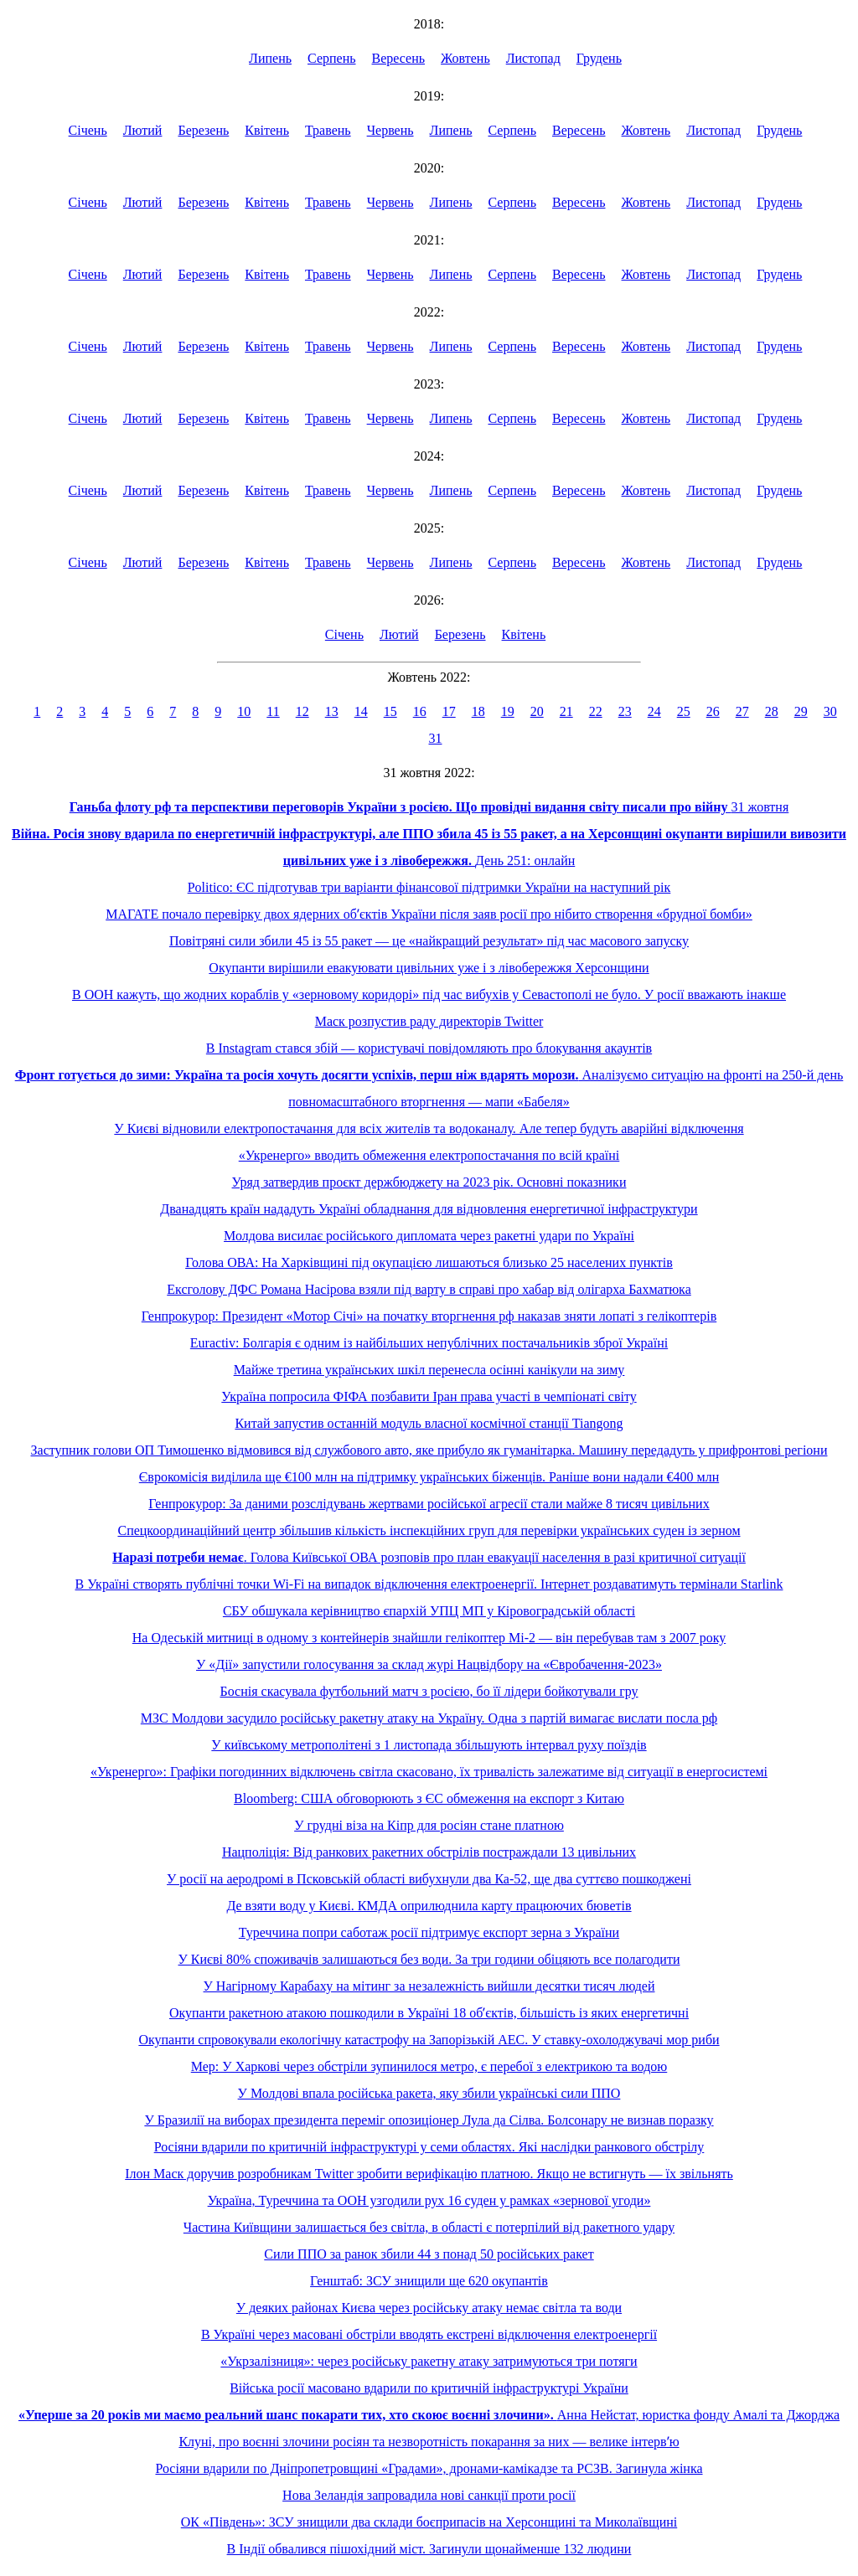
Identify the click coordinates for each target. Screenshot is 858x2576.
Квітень (267, 130)
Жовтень (465, 58)
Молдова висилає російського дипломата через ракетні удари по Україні (429, 1236)
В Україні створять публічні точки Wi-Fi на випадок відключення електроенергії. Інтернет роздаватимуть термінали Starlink (429, 1584)
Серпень (332, 58)
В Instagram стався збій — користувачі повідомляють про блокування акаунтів (429, 1048)
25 (683, 711)
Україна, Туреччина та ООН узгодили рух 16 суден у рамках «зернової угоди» (429, 2200)
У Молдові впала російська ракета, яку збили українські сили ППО (429, 2093)
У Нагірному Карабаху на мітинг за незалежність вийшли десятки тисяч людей (429, 1986)
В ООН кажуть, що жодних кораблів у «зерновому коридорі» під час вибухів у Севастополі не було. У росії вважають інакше (429, 994)
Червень (390, 130)
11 (272, 711)
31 (435, 738)
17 (449, 711)
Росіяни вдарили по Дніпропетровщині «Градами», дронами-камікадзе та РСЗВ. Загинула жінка (428, 2468)
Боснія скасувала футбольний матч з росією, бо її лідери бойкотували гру (429, 1691)
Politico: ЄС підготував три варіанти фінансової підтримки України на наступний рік (429, 887)
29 (801, 711)
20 (537, 711)
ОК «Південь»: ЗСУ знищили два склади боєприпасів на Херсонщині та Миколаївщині (429, 2522)
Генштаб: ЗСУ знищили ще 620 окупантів (429, 2281)
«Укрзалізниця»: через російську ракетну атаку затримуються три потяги (428, 2361)
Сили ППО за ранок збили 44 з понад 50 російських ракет (428, 2254)
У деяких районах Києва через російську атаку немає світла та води (429, 2307)
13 (332, 711)
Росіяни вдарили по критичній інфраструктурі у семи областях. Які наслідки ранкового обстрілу (429, 2147)
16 (419, 711)
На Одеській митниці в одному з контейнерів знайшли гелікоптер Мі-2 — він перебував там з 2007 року (429, 1638)
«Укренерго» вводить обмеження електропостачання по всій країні (429, 1155)
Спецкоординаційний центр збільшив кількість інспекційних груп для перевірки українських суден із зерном (428, 1530)
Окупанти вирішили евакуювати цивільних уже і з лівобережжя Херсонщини (429, 968)
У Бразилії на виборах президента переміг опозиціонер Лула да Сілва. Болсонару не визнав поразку (428, 2120)
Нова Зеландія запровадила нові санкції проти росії (429, 2495)
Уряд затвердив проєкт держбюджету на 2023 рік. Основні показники (429, 1182)
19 (507, 711)
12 (302, 711)
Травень (328, 130)
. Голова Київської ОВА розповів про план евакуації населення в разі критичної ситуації (429, 1557)
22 (595, 711)
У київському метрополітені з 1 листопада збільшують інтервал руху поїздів (428, 1745)
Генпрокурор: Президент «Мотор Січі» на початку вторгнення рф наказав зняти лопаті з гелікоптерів (429, 1316)
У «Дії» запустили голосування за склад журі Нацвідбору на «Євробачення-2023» (429, 1664)
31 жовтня (429, 807)
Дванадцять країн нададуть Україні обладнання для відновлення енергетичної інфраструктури (428, 1209)
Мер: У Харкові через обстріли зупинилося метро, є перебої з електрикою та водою (429, 2066)
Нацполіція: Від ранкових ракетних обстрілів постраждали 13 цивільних (429, 1852)
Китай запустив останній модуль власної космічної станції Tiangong (429, 1423)
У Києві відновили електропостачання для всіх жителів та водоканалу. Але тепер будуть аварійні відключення (428, 1128)
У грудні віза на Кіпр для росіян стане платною (429, 1825)
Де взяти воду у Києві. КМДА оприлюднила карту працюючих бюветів (428, 1906)
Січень (88, 130)
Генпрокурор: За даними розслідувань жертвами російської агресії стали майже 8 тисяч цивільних (428, 1504)
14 (361, 711)
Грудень (599, 58)
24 (654, 711)
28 (771, 711)
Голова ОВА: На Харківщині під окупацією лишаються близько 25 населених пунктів (429, 1262)
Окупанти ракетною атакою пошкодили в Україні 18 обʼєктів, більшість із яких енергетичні (429, 2013)
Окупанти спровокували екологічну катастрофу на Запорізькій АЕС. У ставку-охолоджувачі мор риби (428, 2039)
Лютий (143, 130)
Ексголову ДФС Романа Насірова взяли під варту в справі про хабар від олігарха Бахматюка (429, 1289)
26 (713, 711)
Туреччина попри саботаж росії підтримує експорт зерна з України (429, 1932)
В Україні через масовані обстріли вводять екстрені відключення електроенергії (429, 2334)
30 (830, 711)
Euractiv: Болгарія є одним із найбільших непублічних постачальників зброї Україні (429, 1343)
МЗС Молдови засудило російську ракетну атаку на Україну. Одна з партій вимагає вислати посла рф (429, 1718)
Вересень (399, 58)
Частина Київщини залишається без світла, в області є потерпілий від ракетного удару (429, 2227)
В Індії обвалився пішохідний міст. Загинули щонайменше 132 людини (429, 2549)
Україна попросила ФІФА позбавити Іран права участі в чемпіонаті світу (428, 1396)
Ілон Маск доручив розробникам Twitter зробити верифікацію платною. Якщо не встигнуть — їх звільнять (429, 2173)
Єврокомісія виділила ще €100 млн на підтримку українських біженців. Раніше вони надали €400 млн (429, 1477)
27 (742, 711)
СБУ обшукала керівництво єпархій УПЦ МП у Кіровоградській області (429, 1611)
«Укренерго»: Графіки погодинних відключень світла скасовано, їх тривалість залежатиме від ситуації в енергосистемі (429, 1772)
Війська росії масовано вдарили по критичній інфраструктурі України (429, 2388)
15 (390, 711)
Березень (203, 130)
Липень (270, 58)
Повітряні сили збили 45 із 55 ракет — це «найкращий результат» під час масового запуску (429, 941)
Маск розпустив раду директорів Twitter (429, 1021)
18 (478, 711)
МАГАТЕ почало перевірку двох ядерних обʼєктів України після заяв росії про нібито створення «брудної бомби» (429, 914)
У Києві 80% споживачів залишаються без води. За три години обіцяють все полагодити (429, 1959)
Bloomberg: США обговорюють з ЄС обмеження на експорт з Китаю (429, 1798)
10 (244, 711)
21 (566, 711)
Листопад (533, 58)
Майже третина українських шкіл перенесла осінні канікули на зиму (429, 1370)
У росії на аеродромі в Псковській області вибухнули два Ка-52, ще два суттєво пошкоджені (429, 1879)
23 (625, 711)
